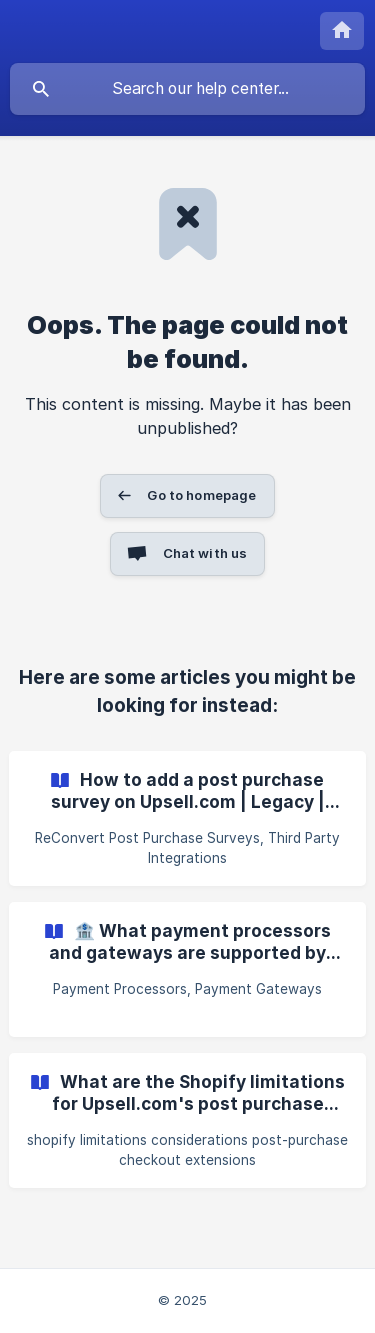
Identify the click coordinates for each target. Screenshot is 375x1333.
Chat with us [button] (205, 553)
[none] (342, 31)
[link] (187, 818)
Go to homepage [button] (201, 495)
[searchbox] (187, 89)
